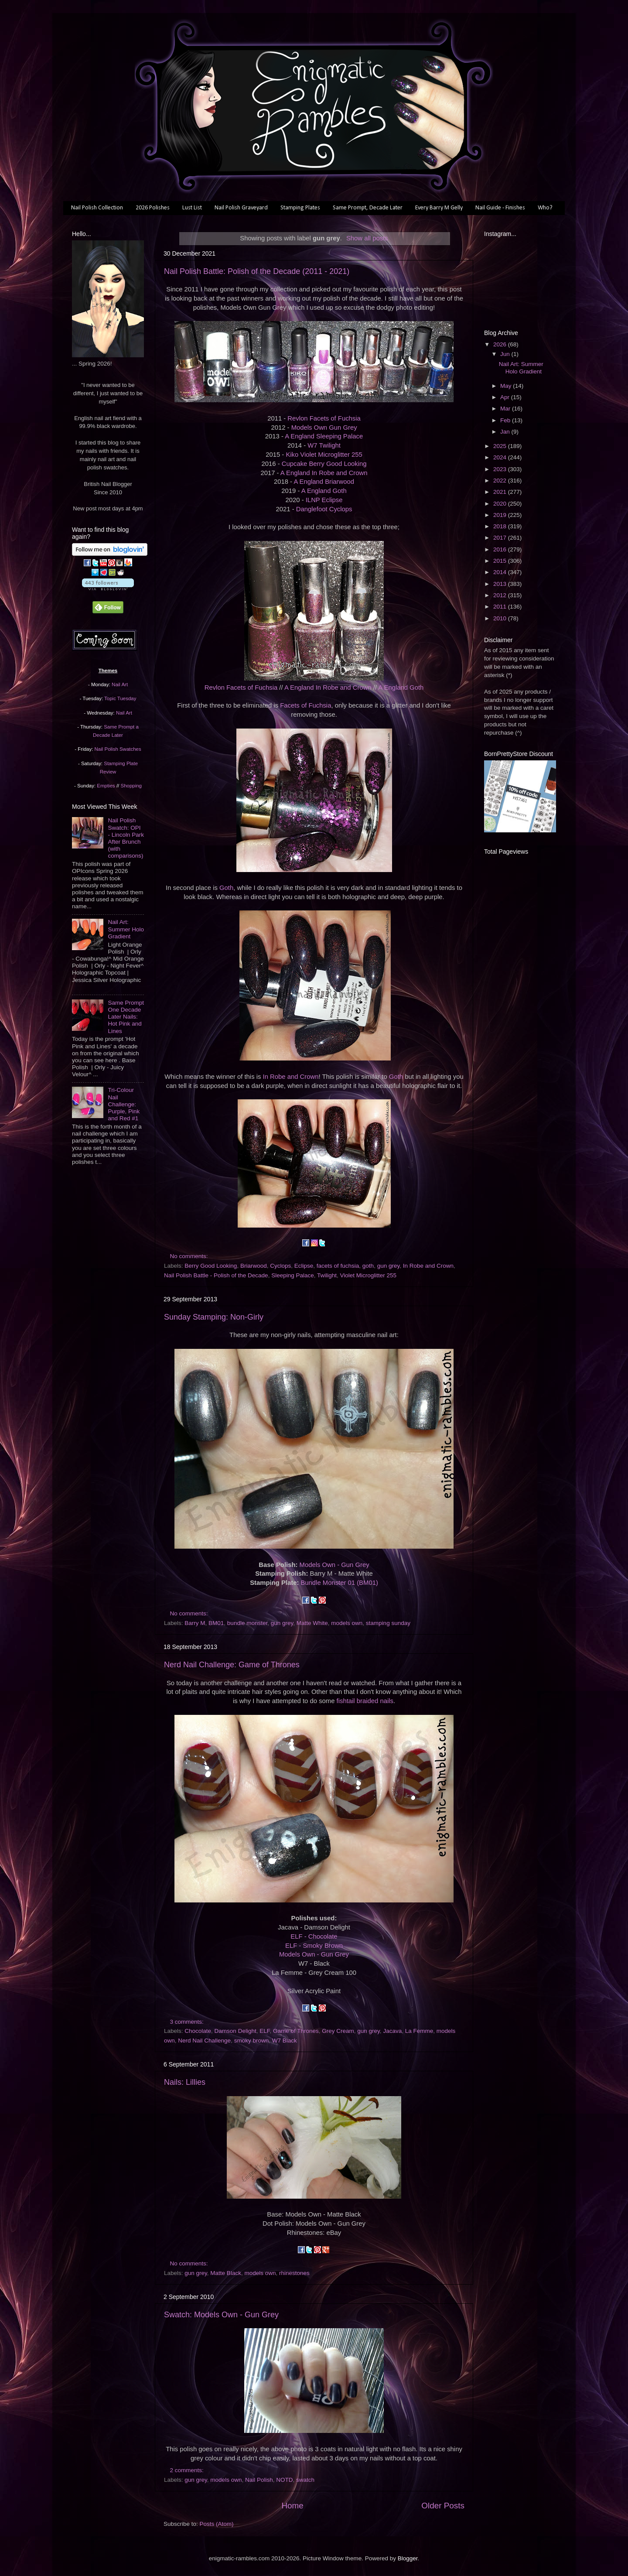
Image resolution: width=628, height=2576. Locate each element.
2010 (500, 618)
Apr (505, 397)
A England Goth (324, 490)
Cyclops (280, 1265)
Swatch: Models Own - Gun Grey (221, 2314)
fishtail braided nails (365, 1700)
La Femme (419, 2031)
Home (292, 2505)
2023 (500, 469)
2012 (500, 595)
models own (346, 1623)
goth (368, 1265)
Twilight (327, 1275)
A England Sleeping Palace (324, 436)
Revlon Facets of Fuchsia (323, 418)
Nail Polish (259, 2480)
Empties (106, 785)
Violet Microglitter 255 (368, 1275)
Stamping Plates (300, 208)
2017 (500, 537)
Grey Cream (338, 2031)
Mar (506, 408)
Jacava (392, 2031)
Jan (506, 431)
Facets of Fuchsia (305, 705)
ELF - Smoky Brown (314, 1945)
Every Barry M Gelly (439, 208)
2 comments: (187, 2470)
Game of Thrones (296, 2031)
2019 (500, 515)
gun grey (388, 1265)
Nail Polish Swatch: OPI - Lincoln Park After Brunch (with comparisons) (126, 838)
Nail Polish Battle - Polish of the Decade (216, 1275)
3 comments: (187, 2021)
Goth (226, 887)
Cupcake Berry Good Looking (324, 463)
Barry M (194, 1623)
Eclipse (304, 1265)
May (506, 386)
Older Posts (442, 2505)
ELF (264, 2031)
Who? (545, 208)
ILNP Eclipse (324, 499)
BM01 (216, 1623)
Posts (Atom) (217, 2524)
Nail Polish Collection (97, 208)
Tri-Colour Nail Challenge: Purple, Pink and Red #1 (124, 1104)
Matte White (312, 1623)
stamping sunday (388, 1623)
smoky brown (251, 2040)
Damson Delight (235, 2031)
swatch (305, 2480)
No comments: (190, 1256)
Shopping (131, 785)
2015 (500, 561)
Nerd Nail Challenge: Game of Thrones (232, 1664)
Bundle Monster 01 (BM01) (339, 1582)
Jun (506, 354)
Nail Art (120, 684)
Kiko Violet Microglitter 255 (324, 454)
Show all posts (367, 238)
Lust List (192, 208)
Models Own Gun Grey (324, 427)
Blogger (408, 2558)
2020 (500, 503)
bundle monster (247, 1623)
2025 (500, 446)
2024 (500, 457)
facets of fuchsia (338, 1265)
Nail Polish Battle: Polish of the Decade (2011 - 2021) (256, 271)
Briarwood (253, 1265)
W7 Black (284, 2040)
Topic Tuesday (120, 698)
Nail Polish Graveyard (241, 208)
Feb (506, 420)
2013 (500, 584)
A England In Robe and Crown (324, 472)
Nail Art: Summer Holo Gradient (126, 929)
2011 (500, 606)
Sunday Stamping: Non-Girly (213, 1317)
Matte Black (225, 2273)
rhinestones (294, 2273)
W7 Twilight (324, 445)
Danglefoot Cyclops (324, 509)
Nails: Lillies (184, 2082)
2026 (500, 344)
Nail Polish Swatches (118, 749)
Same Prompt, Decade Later (368, 208)
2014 (500, 572)
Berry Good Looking (210, 1265)
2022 (500, 480)
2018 (500, 526)
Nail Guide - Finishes (500, 208)
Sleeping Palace (292, 1275)
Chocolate (197, 2031)
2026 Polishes (153, 208)
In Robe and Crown (291, 1076)
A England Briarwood (324, 481)
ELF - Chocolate (313, 1936)
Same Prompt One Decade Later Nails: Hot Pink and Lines (126, 1016)
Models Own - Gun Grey (334, 1564)
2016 (500, 549)
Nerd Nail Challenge (204, 2040)
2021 (500, 492)
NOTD (284, 2480)
